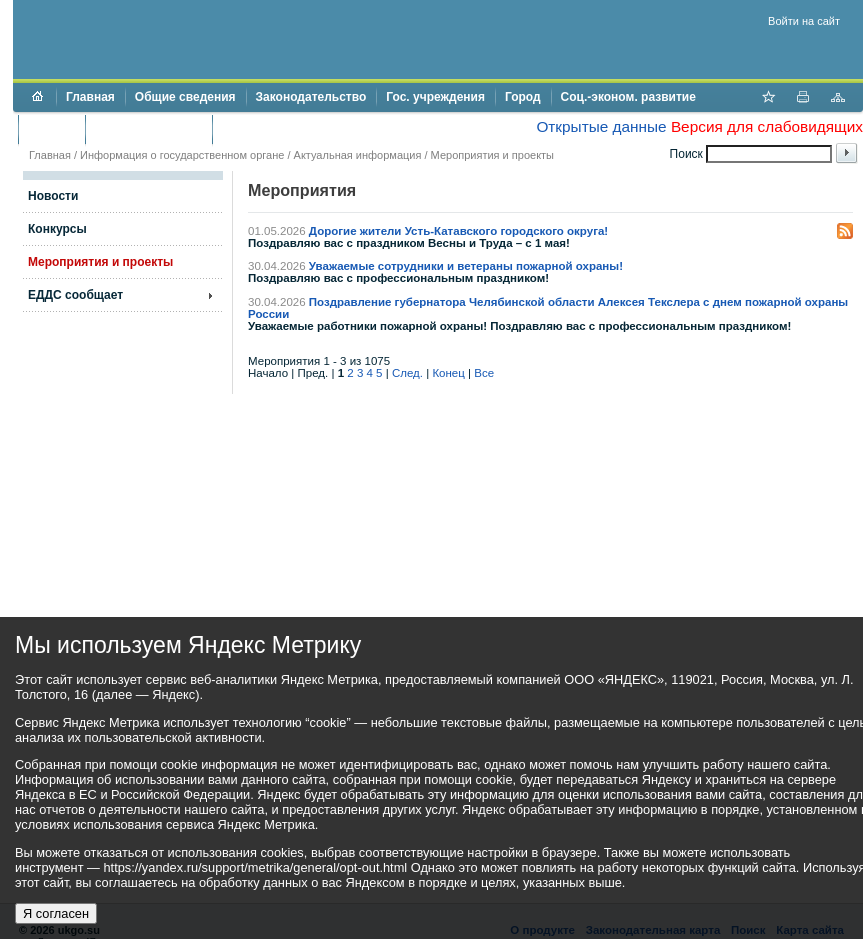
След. (407, 373)
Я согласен (56, 913)
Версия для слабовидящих (767, 126)
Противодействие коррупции (308, 129)
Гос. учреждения (435, 97)
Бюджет (51, 129)
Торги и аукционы (148, 129)
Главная (90, 97)
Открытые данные (601, 126)
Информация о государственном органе (182, 155)
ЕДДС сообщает (75, 295)
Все (484, 373)
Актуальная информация (358, 155)
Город (523, 97)
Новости (53, 196)
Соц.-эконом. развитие (628, 97)
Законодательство (311, 97)
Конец (448, 373)
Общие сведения (185, 97)
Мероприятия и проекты (492, 155)
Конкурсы (57, 229)
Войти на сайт (804, 21)
